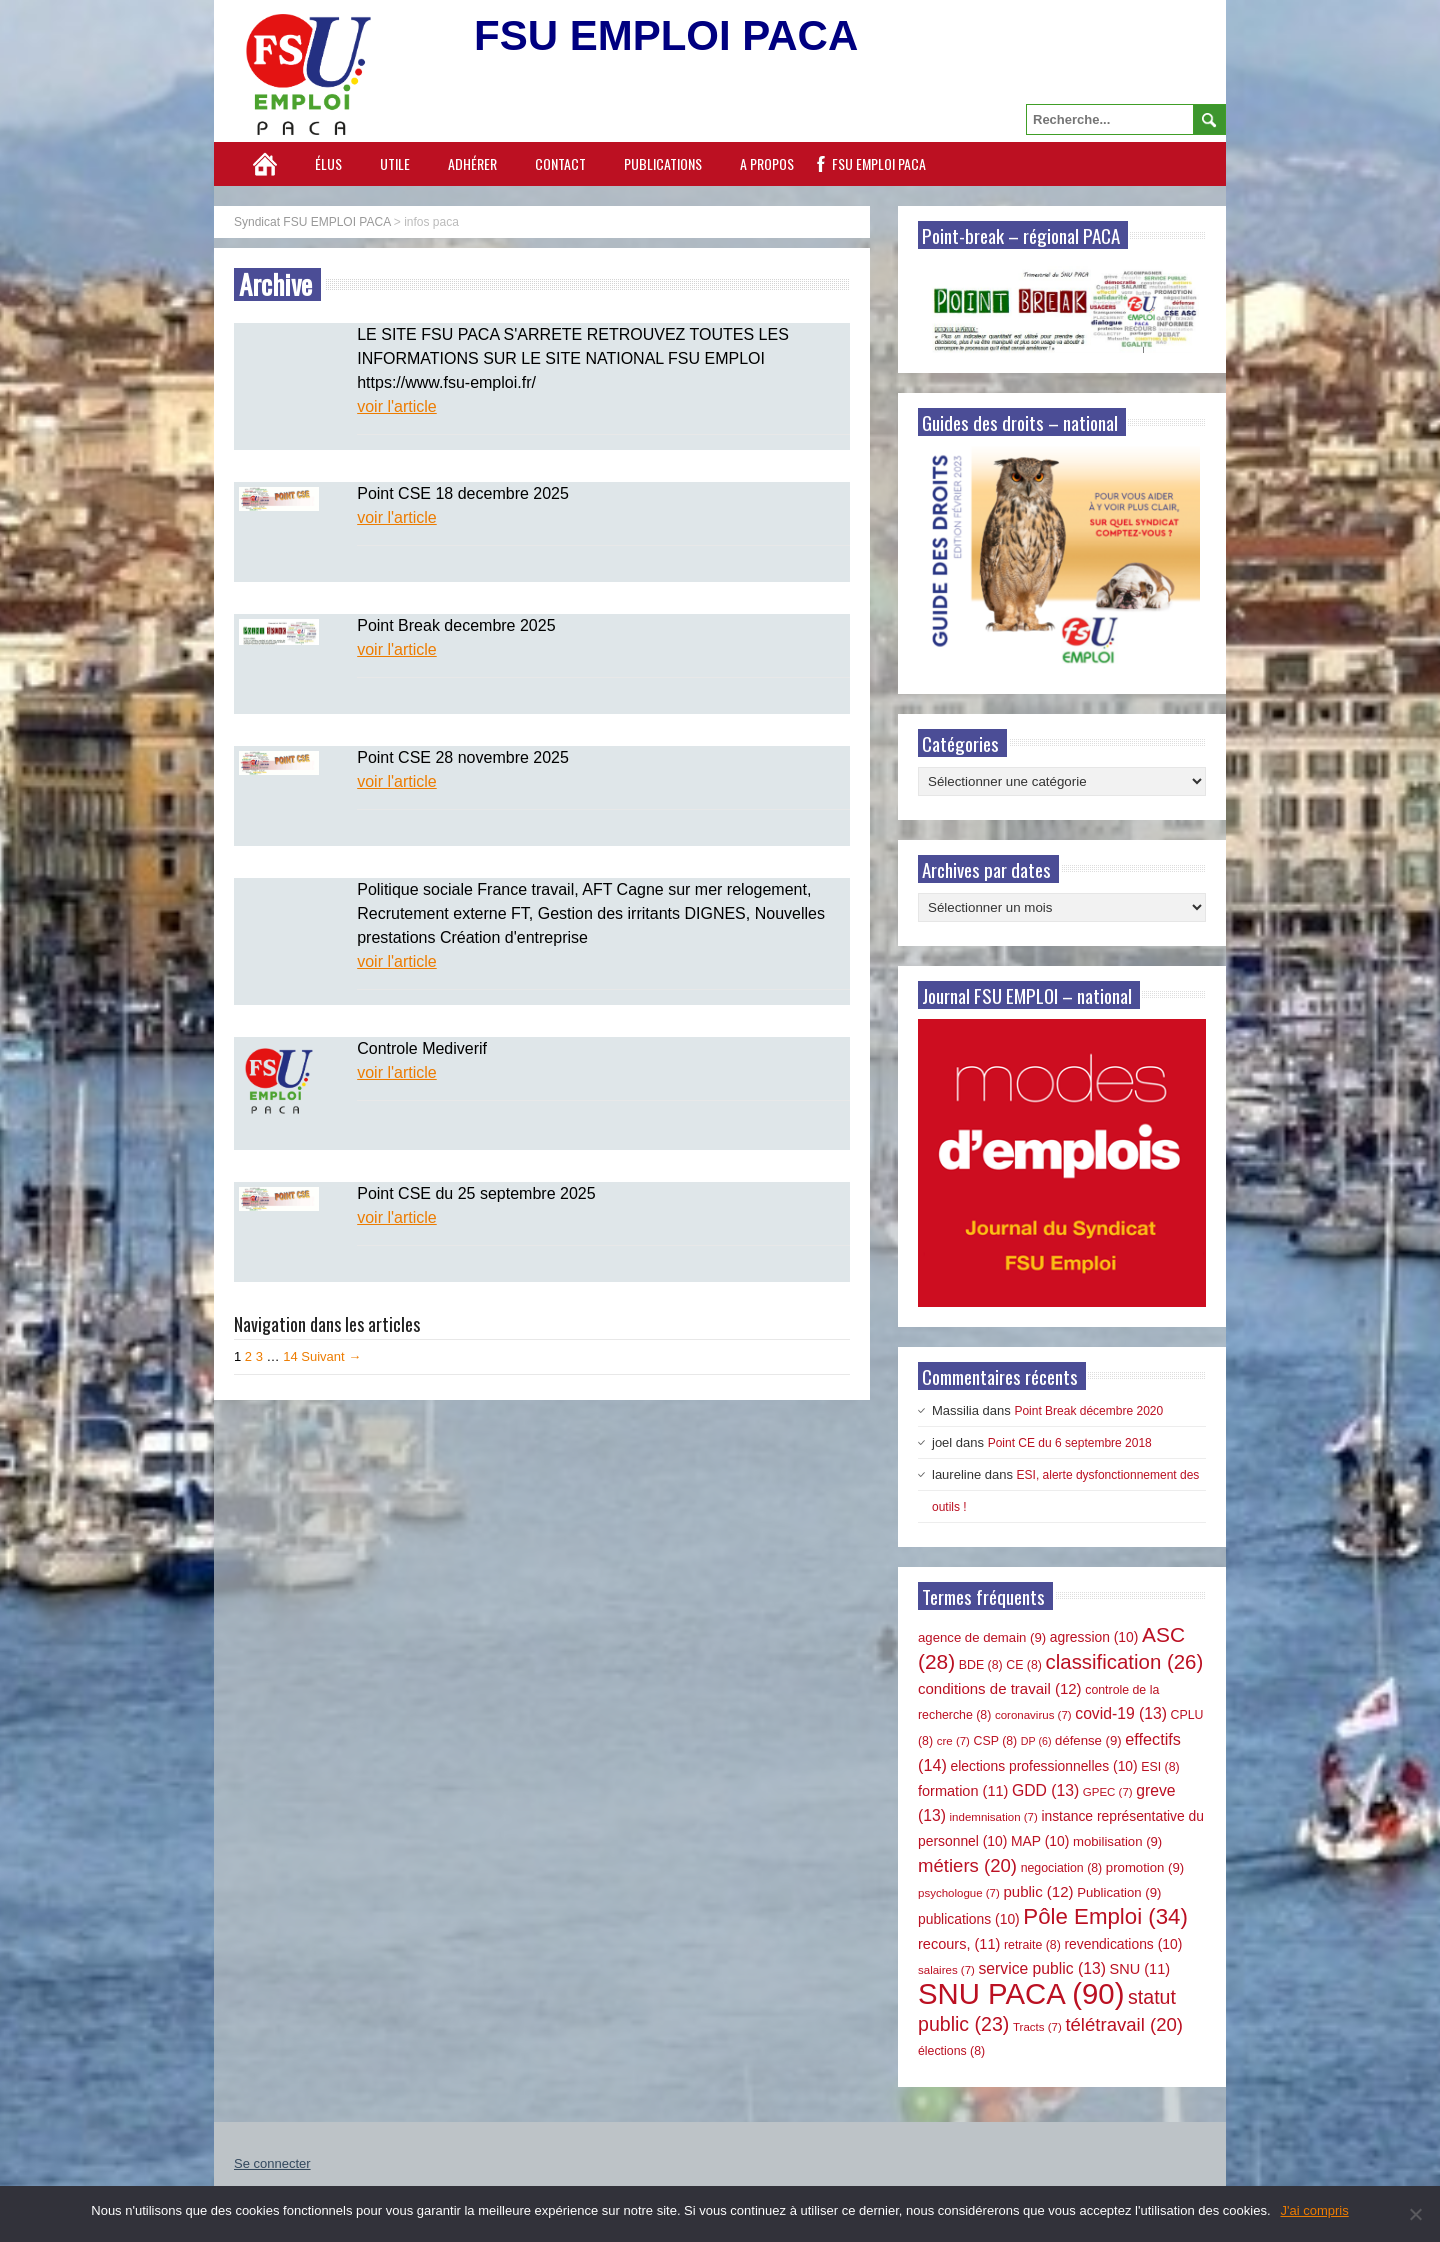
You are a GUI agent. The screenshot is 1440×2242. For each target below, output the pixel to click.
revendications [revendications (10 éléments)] (1123, 1944)
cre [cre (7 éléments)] (953, 1741)
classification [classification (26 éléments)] (1125, 1662)
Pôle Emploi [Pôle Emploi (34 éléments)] (1105, 1916)
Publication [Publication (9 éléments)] (1119, 1892)
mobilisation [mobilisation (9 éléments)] (1117, 1841)
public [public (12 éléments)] (1038, 1891)
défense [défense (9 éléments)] (1088, 1740)
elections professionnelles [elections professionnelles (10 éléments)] (1043, 1766)
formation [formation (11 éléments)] (963, 1791)
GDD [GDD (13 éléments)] (1045, 1790)
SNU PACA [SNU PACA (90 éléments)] (1021, 1993)
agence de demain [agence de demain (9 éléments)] (982, 1637)
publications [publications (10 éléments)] (969, 1919)
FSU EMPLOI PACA (879, 163)
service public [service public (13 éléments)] (1042, 1968)
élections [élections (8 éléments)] (951, 2051)
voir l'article (397, 406)
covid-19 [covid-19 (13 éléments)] (1121, 1713)
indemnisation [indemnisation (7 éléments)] (994, 1817)
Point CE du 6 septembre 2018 (1070, 1443)
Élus (328, 163)
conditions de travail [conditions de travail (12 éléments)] (1000, 1688)
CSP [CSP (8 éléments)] (996, 1741)
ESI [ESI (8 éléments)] (1160, 1767)
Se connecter (272, 2163)
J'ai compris (1315, 2210)
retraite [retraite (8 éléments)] (1032, 1945)
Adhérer (472, 163)
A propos (767, 163)
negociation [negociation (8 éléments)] (1062, 1868)
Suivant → (331, 1356)
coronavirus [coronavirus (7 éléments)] (1033, 1715)
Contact (560, 163)
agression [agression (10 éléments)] (1094, 1637)
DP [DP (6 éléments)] (1036, 1741)
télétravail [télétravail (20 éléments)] (1124, 2024)
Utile (395, 163)
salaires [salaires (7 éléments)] (946, 1970)
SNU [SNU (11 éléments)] (1140, 1969)
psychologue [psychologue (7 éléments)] (959, 1893)
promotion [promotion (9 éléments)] (1145, 1867)
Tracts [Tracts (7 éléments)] (1037, 2027)
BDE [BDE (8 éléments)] (981, 1665)
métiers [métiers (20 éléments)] (967, 1865)
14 (290, 1356)
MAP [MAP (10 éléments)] (1040, 1841)
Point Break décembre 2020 (1088, 1411)
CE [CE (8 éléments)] (1024, 1665)
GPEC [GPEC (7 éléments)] (1108, 1792)
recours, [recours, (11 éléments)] (959, 1944)
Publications (663, 163)
